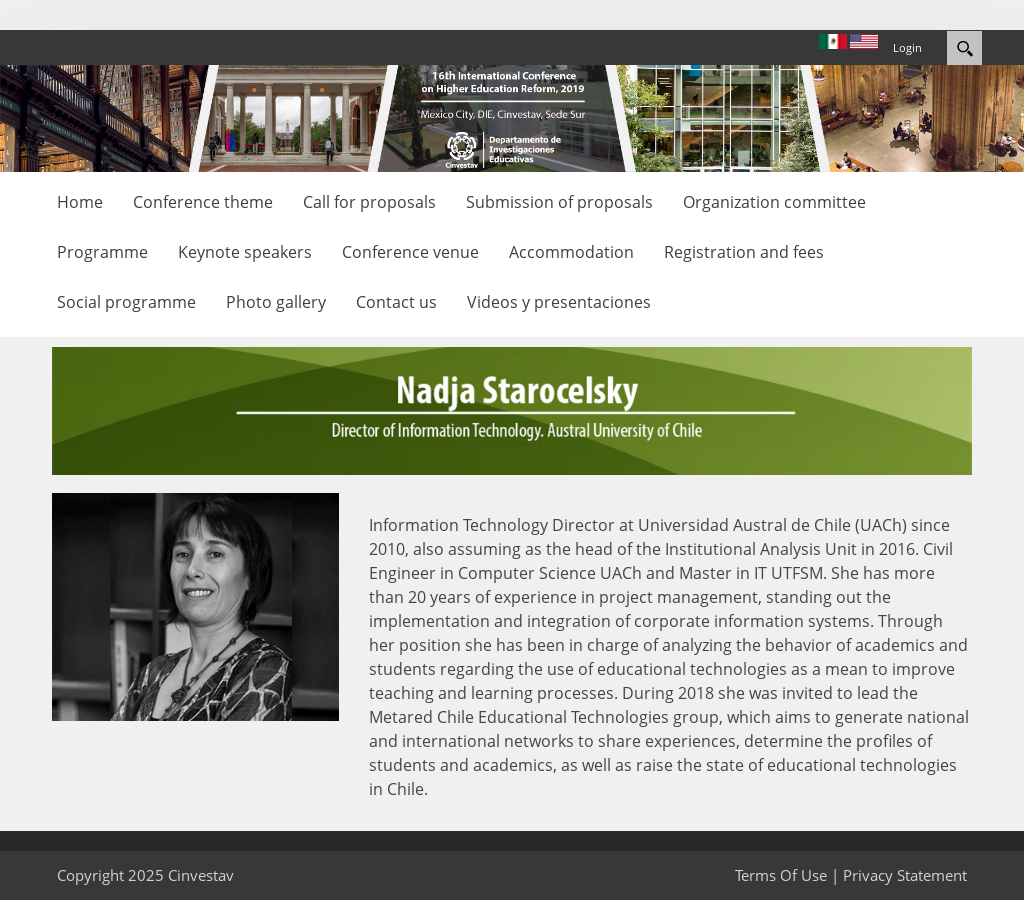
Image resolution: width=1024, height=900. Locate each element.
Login (907, 47)
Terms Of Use (781, 875)
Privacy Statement (905, 875)
